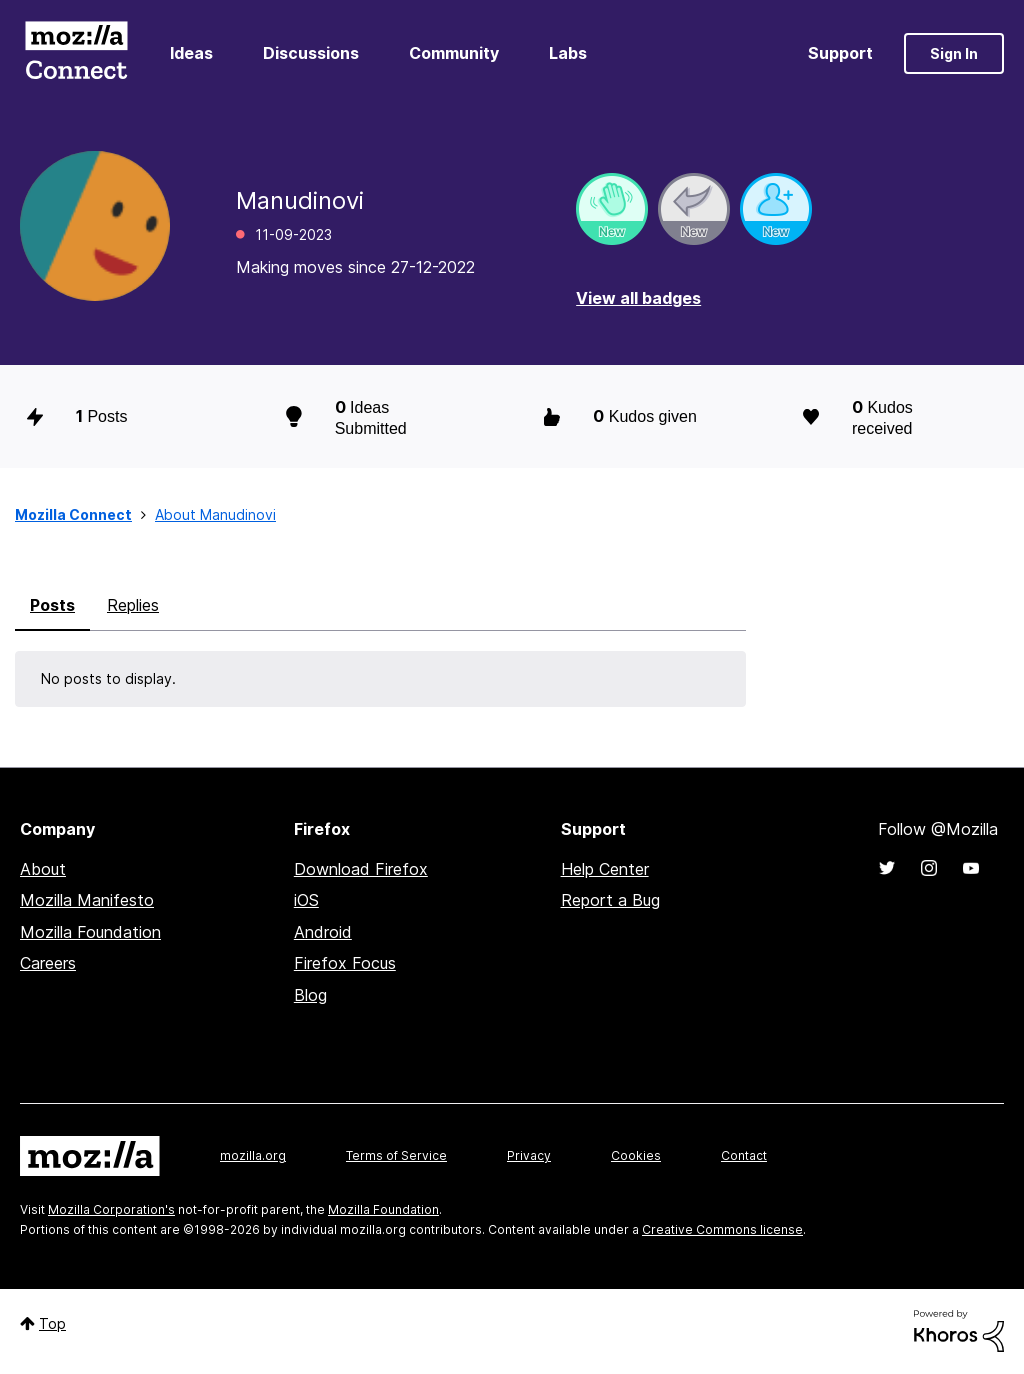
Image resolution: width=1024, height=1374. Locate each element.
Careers (48, 963)
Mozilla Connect (76, 53)
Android (323, 932)
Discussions (311, 53)
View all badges (638, 298)
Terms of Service (396, 1155)
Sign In (954, 53)
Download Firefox (361, 869)
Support (840, 53)
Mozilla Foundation (90, 932)
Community (454, 53)
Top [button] (52, 1323)
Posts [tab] (52, 605)
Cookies (636, 1155)
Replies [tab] (133, 605)
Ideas (191, 53)
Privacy (529, 1155)
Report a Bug (610, 900)
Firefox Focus (345, 963)
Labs (568, 53)
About (43, 869)
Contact (744, 1155)
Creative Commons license (722, 1229)
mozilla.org (253, 1155)
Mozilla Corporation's (111, 1209)
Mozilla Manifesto (87, 900)
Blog (310, 995)
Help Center (605, 869)
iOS (306, 900)
